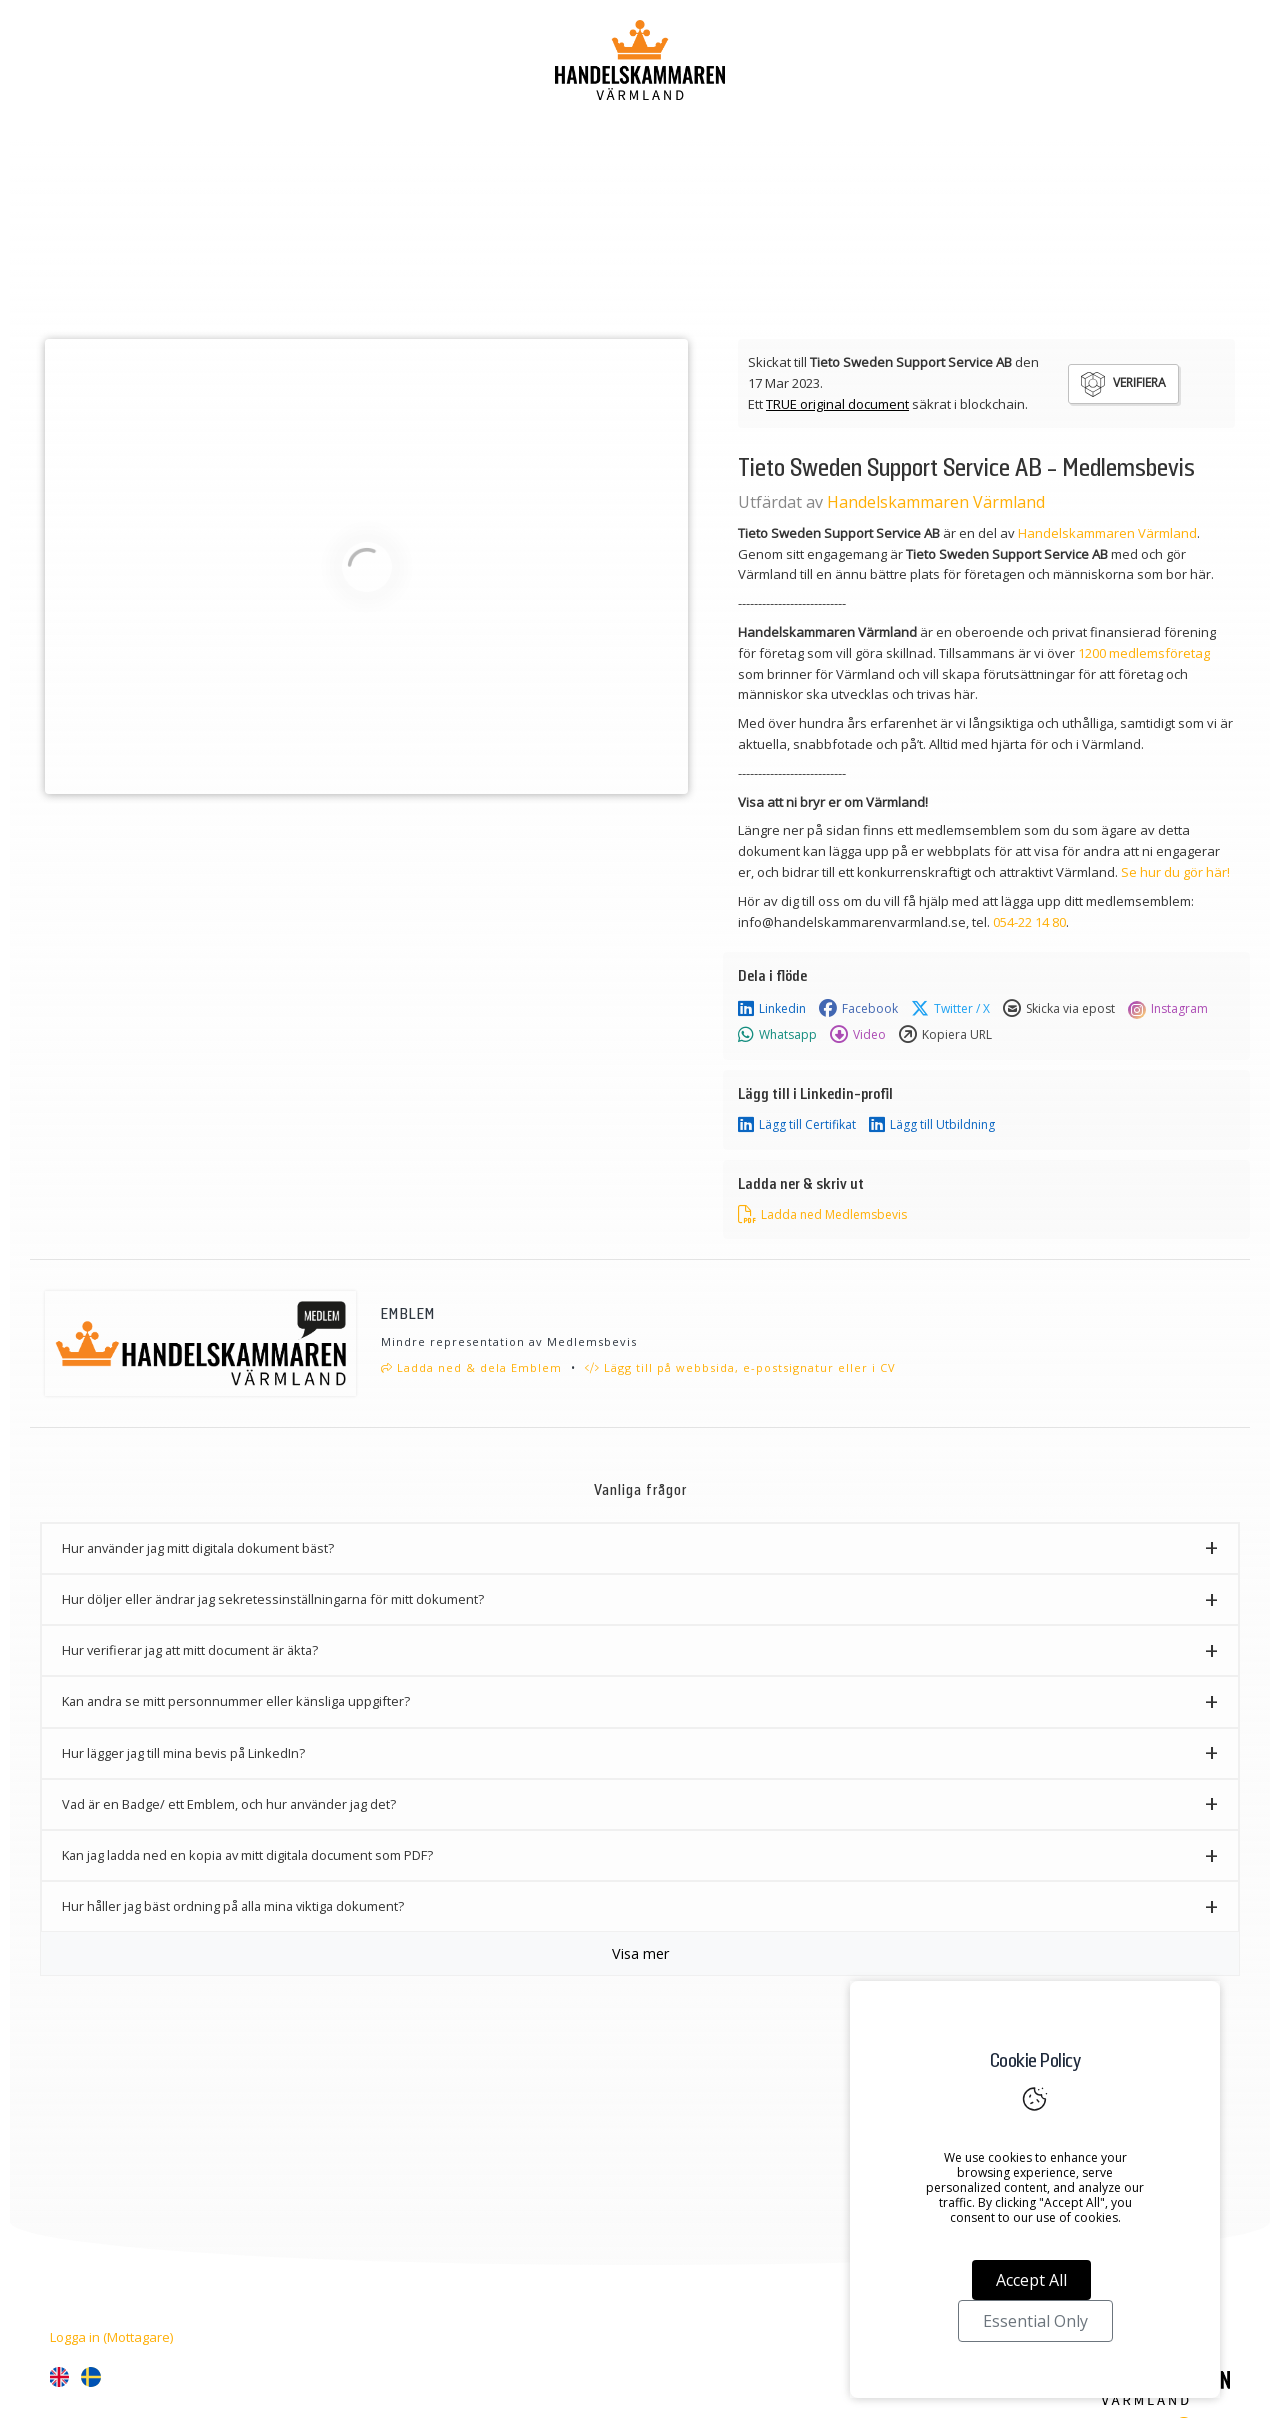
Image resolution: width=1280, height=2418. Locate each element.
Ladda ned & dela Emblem (471, 1367)
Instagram (1168, 1009)
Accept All (1031, 2280)
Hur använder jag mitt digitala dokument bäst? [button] (198, 1548)
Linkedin (772, 1009)
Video (858, 1035)
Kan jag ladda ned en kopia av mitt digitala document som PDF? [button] (247, 1855)
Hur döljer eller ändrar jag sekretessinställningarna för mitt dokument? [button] (273, 1599)
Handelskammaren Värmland (936, 502)
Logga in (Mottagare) (111, 2337)
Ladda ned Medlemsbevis (822, 1215)
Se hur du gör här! (1175, 872)
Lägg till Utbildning (932, 1125)
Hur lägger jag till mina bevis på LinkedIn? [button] (183, 1753)
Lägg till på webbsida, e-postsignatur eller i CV (740, 1367)
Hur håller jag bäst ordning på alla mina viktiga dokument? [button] (233, 1906)
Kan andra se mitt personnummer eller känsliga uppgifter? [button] (236, 1701)
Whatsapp (777, 1035)
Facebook (858, 1009)
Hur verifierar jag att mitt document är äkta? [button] (190, 1650)
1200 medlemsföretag (1144, 653)
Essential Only (1035, 2321)
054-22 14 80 (1029, 922)
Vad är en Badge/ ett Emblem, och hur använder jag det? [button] (229, 1804)
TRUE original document (837, 404)
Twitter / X (950, 1009)
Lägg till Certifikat (797, 1125)
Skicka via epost (1059, 1009)
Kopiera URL (945, 1035)
